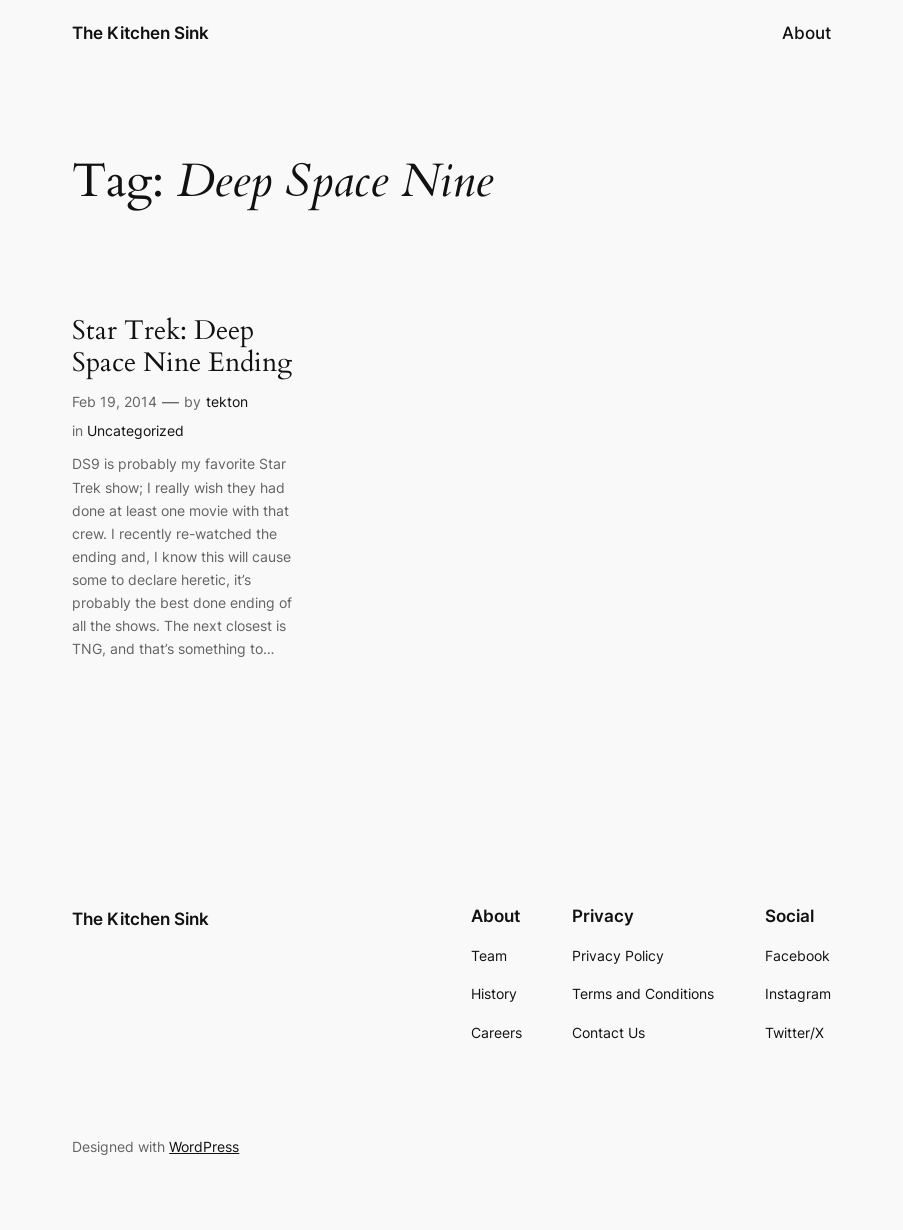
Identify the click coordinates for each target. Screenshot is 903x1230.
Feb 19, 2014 (114, 401)
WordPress (204, 1146)
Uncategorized (135, 430)
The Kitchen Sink (140, 32)
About (806, 33)
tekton (227, 401)
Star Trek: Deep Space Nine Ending (182, 347)
